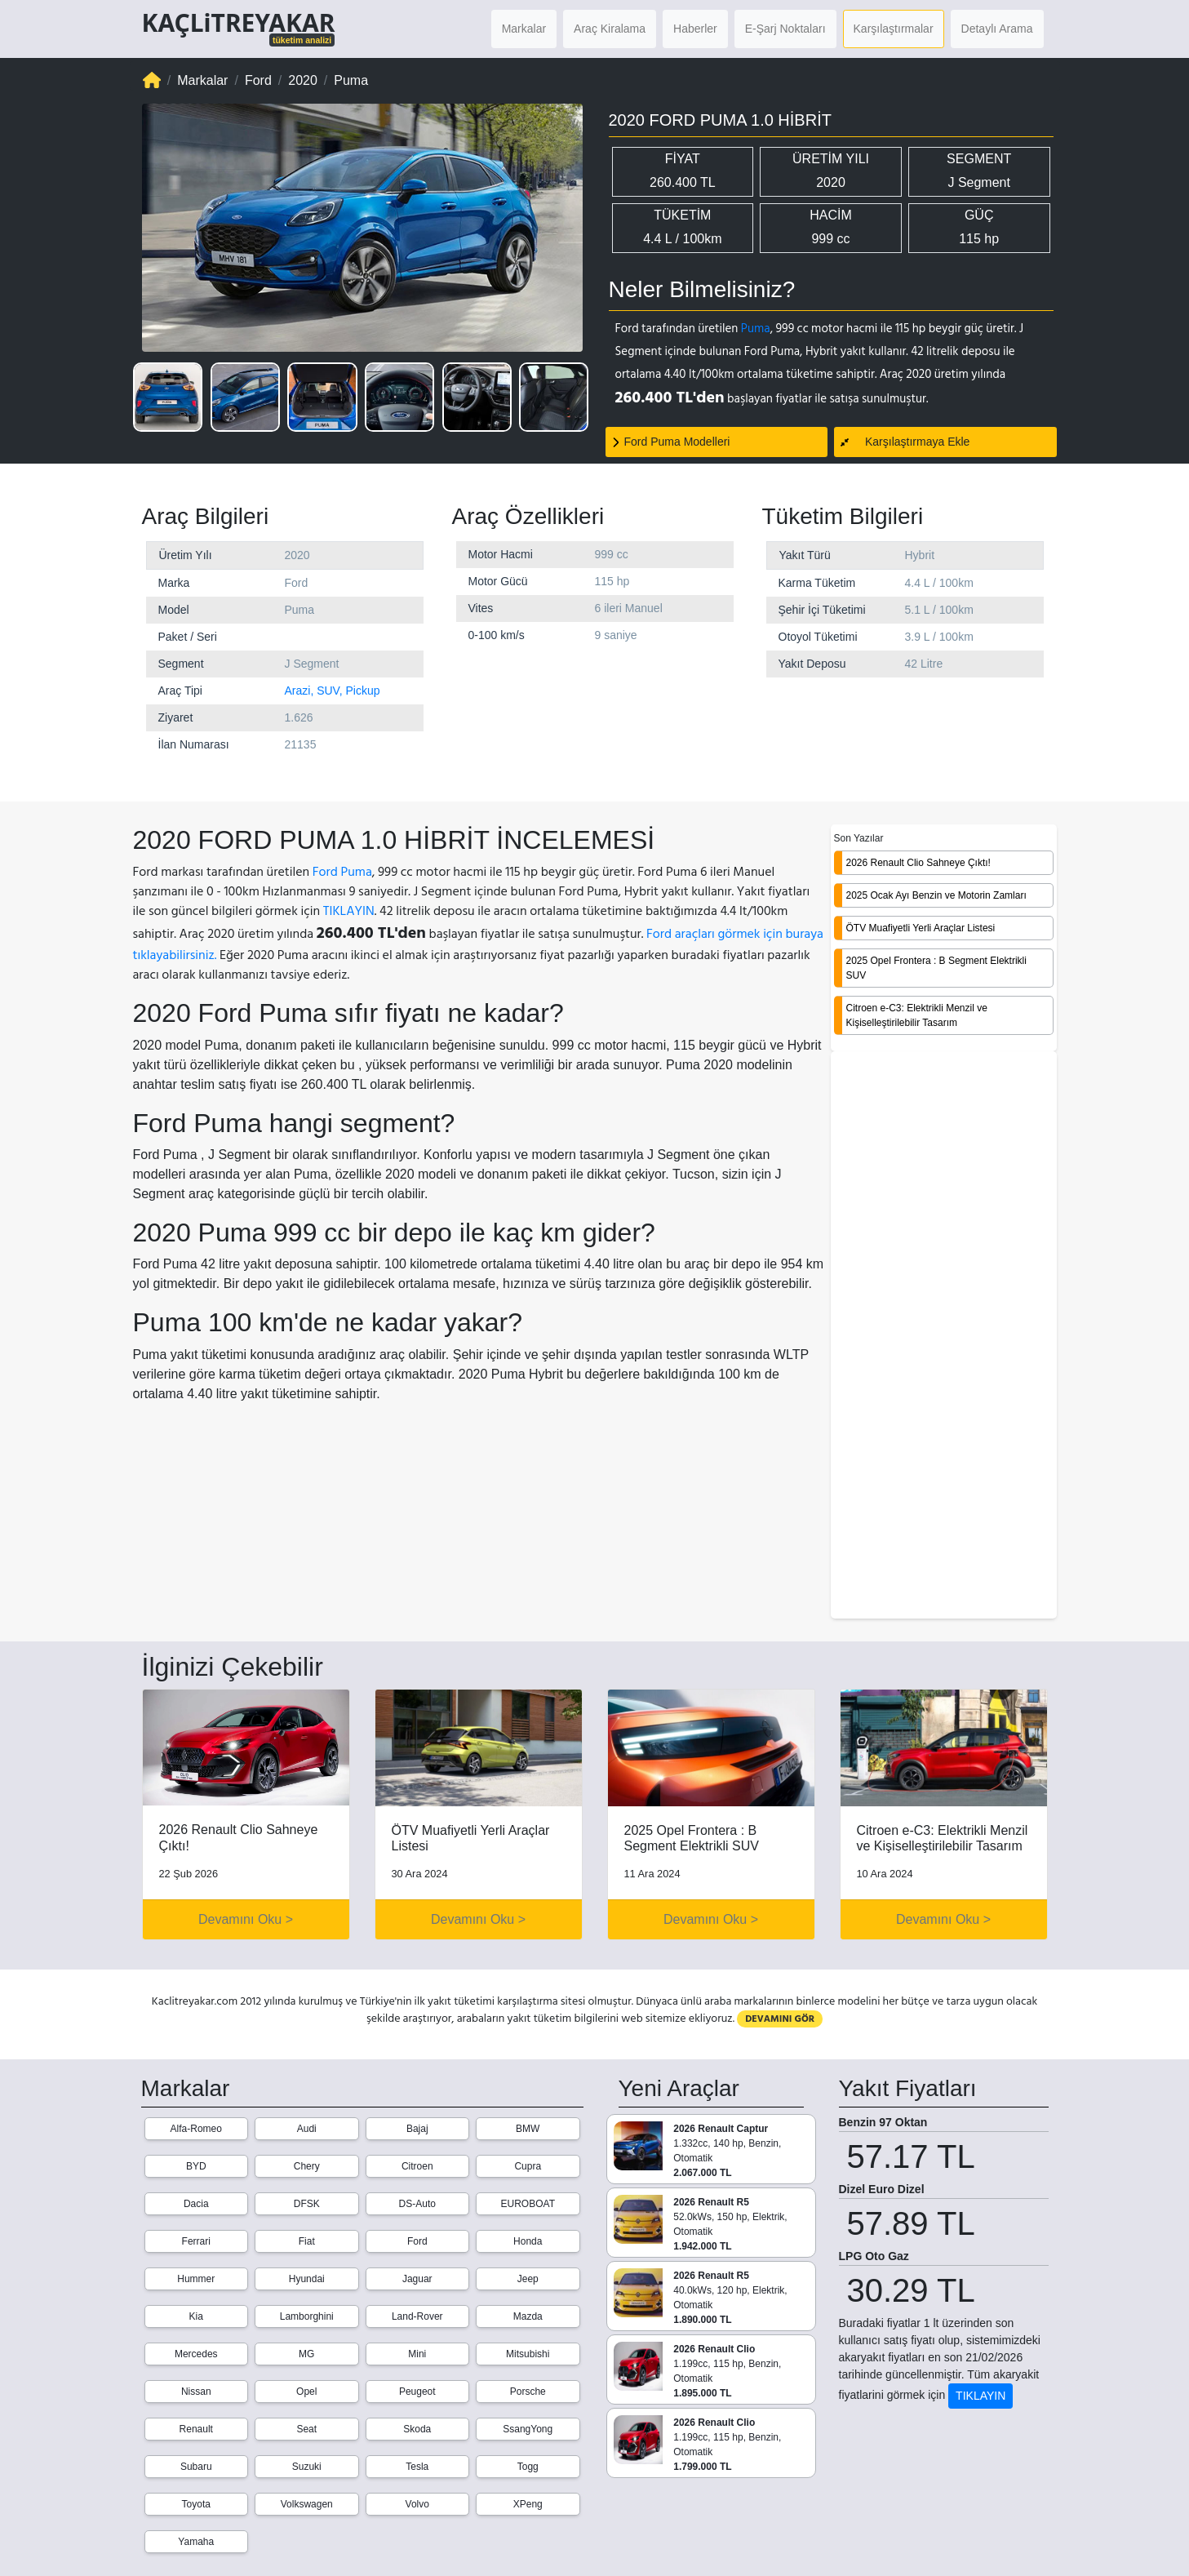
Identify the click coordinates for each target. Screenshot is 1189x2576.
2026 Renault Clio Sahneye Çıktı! (918, 862)
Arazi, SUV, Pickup (332, 690)
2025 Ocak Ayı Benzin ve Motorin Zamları (936, 895)
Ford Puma (342, 871)
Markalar (524, 28)
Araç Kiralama (610, 28)
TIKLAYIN (349, 911)
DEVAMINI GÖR (779, 2019)
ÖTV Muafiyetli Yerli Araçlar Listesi (921, 928)
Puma (755, 328)
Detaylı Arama (997, 28)
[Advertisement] (944, 1336)
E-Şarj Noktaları (785, 28)
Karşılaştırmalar (894, 28)
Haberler (695, 28)
